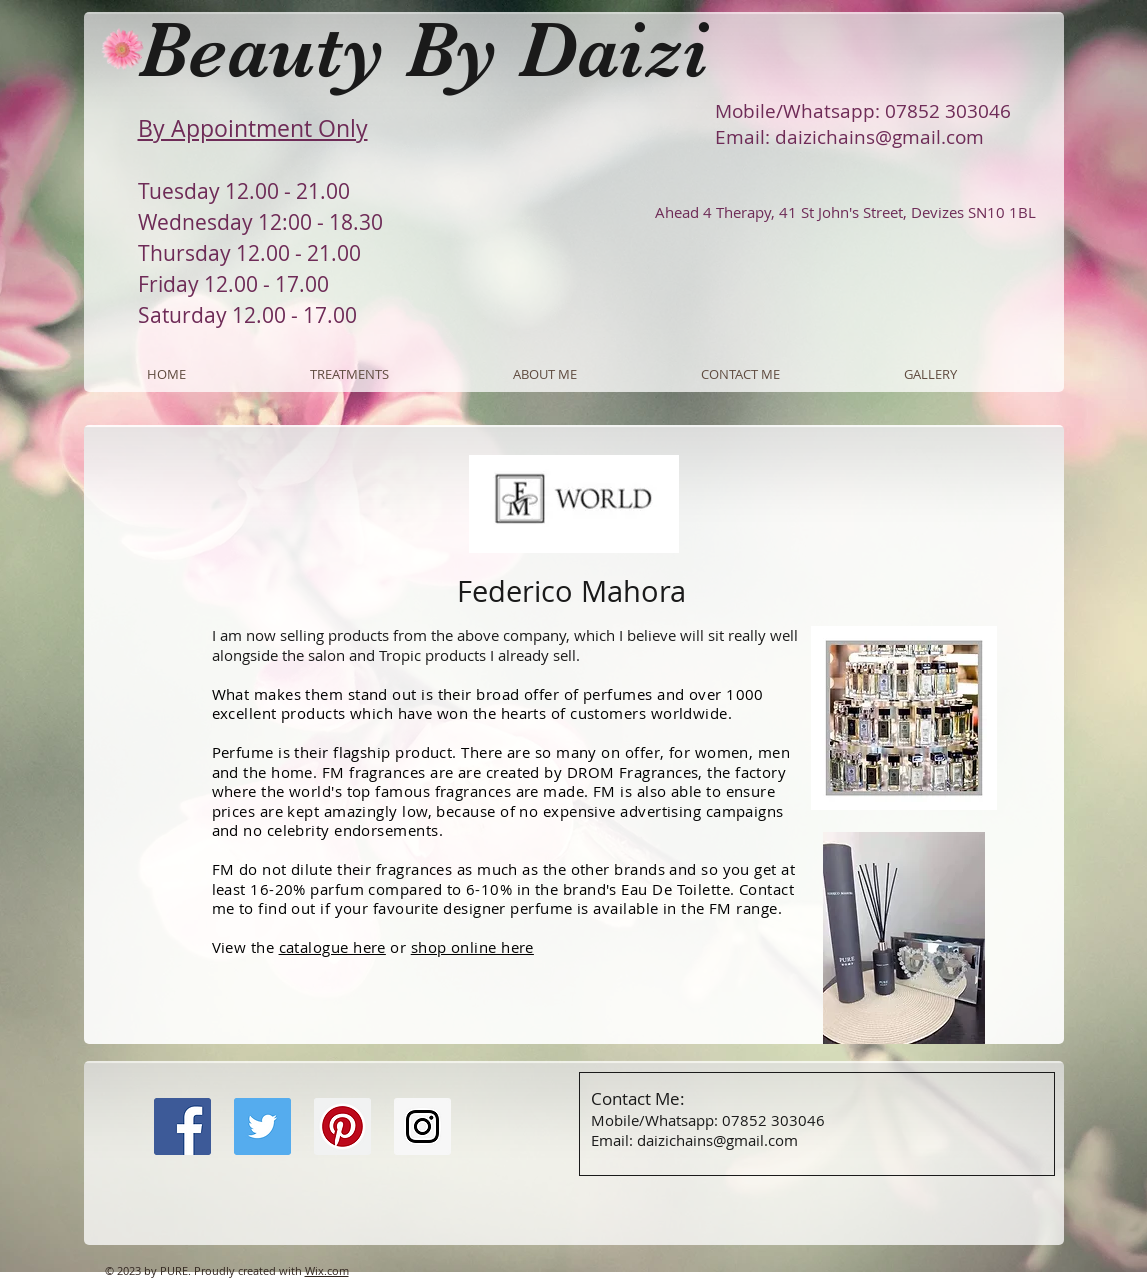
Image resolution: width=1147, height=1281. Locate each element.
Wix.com (327, 1270)
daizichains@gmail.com (879, 137)
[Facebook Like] (279, 1216)
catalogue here (332, 947)
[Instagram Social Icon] (422, 1126)
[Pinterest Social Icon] (342, 1126)
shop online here (472, 947)
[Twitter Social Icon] (262, 1126)
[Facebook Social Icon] (182, 1126)
